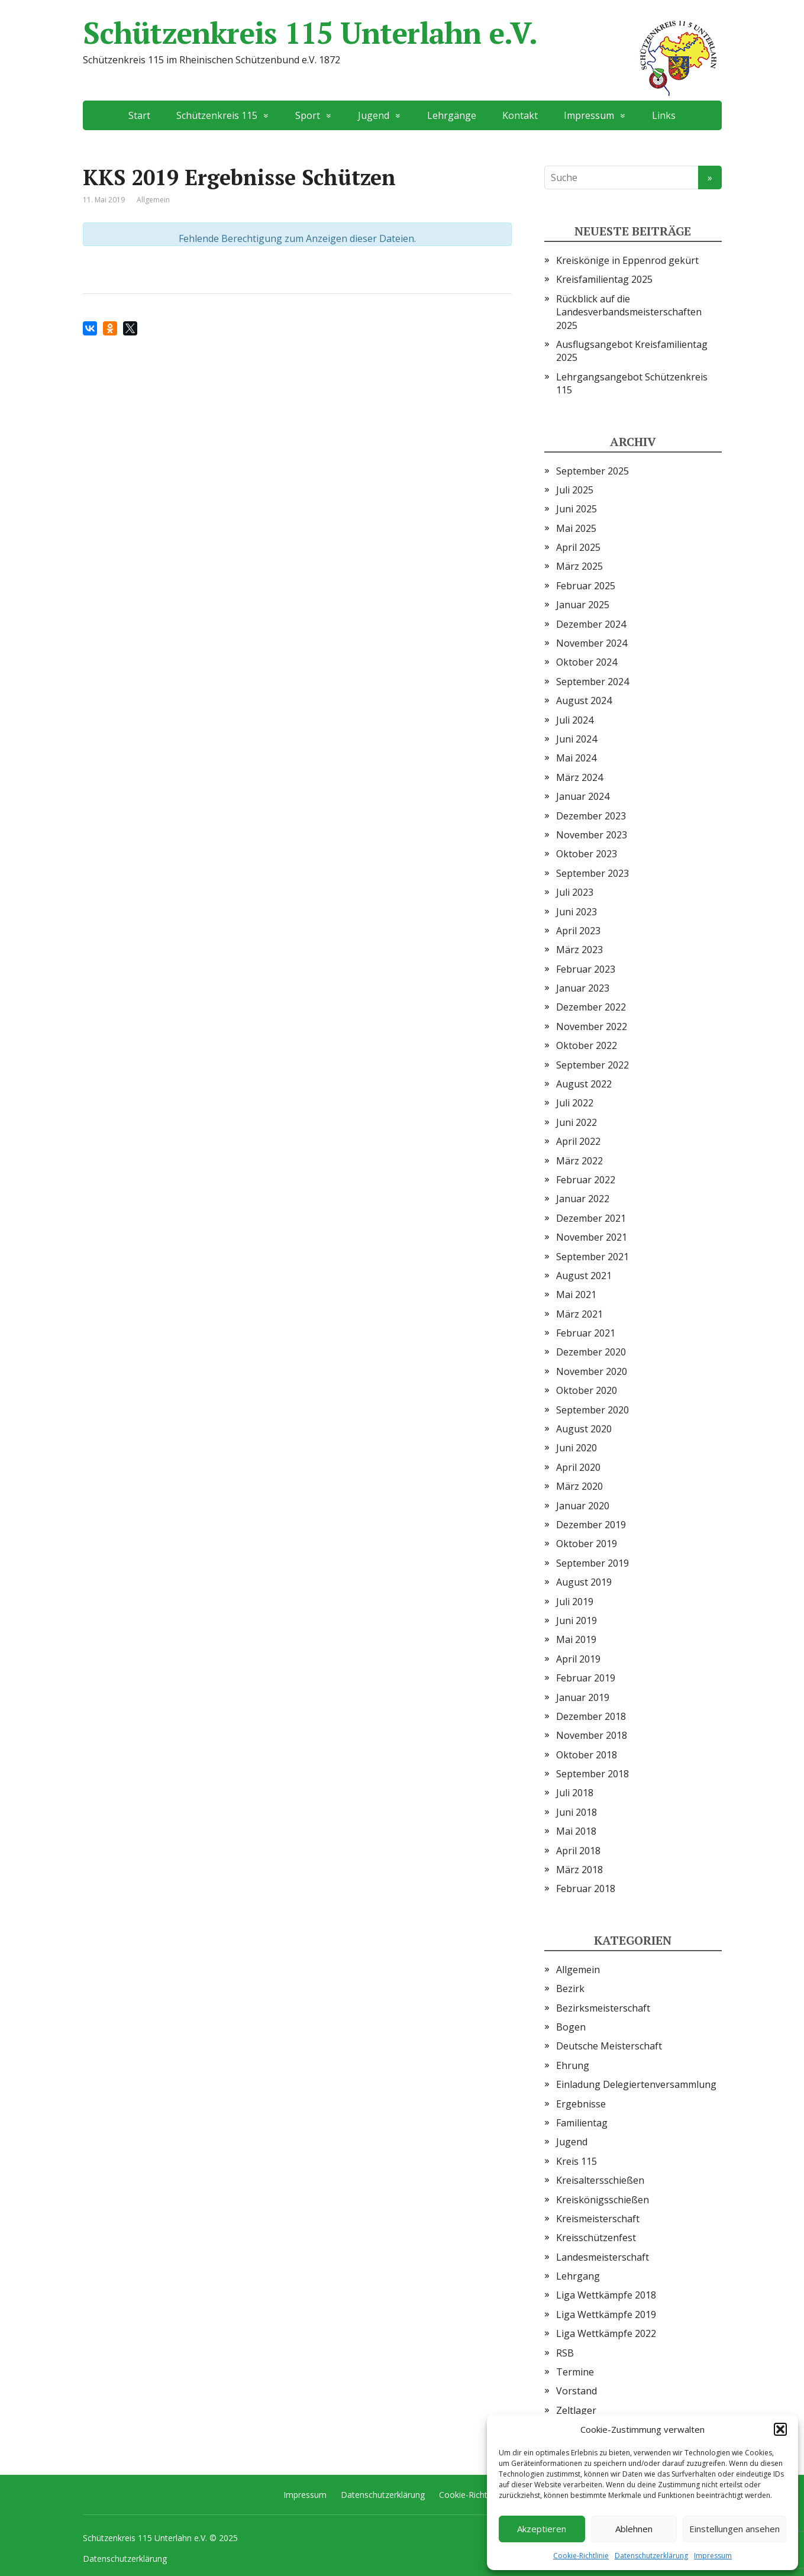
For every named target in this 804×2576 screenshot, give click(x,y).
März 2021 (579, 1314)
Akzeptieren (541, 2529)
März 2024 (579, 777)
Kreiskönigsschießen (602, 2199)
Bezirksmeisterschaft (603, 2008)
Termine (575, 2371)
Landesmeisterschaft (602, 2257)
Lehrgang (578, 2276)
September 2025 (592, 470)
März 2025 (579, 566)
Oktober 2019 (586, 1543)
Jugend (373, 115)
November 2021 (591, 1237)
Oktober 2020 (586, 1390)
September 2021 (592, 1256)
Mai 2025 (576, 528)
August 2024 (584, 700)
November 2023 (591, 834)
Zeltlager (576, 2410)
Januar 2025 (582, 604)
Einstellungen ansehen (734, 2529)
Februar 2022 (585, 1179)
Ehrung (572, 2065)
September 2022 (592, 1064)
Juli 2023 (574, 892)
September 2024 (592, 681)
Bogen (571, 2026)
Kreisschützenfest (596, 2237)
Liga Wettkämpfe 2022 (606, 2333)
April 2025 (578, 547)
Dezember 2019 (591, 1524)
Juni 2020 (576, 1447)
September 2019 (592, 1563)
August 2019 (584, 1582)
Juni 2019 (576, 1620)
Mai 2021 (576, 1294)
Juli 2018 (574, 1792)
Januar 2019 (582, 1697)
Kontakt (520, 115)
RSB (565, 2352)
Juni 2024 (576, 738)
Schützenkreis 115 (216, 115)
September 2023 (592, 873)
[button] (780, 2429)
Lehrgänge (451, 115)
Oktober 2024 (586, 662)
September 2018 (592, 1773)
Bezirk (570, 1988)
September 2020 (592, 1409)
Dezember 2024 (591, 624)
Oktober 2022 (586, 1045)
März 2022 (579, 1160)
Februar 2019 (585, 1677)
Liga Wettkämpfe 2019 (606, 2314)
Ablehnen (634, 2529)
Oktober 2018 (586, 1754)
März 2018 (579, 1869)
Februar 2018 (585, 1888)
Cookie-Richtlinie (581, 2556)
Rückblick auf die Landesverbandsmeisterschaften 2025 (629, 312)
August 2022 (584, 1083)
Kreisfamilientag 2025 (604, 279)
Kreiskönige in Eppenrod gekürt (627, 260)
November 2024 (591, 643)
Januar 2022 (582, 1198)
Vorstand (576, 2390)
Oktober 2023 (586, 853)
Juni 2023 (576, 911)
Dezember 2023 (591, 815)
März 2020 (579, 1486)
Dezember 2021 (591, 1218)
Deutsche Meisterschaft (609, 2045)
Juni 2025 (576, 508)
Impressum (713, 2556)
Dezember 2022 (591, 1006)
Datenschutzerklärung (651, 2556)
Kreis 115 (576, 2161)
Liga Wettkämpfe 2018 (606, 2294)
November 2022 (591, 1026)
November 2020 (591, 1371)
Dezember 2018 (591, 1716)
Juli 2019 (574, 1601)
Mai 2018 (576, 1831)
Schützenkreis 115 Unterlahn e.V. (402, 32)
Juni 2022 (576, 1122)
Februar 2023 (585, 969)
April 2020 (578, 1467)
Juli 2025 (574, 489)
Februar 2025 (585, 585)
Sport (307, 115)
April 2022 (578, 1141)
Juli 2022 (574, 1102)
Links (664, 115)
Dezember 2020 (591, 1351)
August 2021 (584, 1275)
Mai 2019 (576, 1639)
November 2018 (591, 1735)
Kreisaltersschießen (600, 2180)
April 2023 (578, 930)
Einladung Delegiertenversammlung (636, 2084)
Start (139, 115)
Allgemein (578, 1969)
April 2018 (578, 1850)
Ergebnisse (581, 2103)
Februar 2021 (585, 1332)
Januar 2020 (582, 1505)
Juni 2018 (576, 1812)
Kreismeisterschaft (598, 2218)
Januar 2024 (582, 796)
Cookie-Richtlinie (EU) (480, 2494)
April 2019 (578, 1658)
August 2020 (584, 1428)
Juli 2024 (574, 720)
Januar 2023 (582, 988)
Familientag (582, 2122)
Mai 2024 (576, 757)
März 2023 (579, 949)
